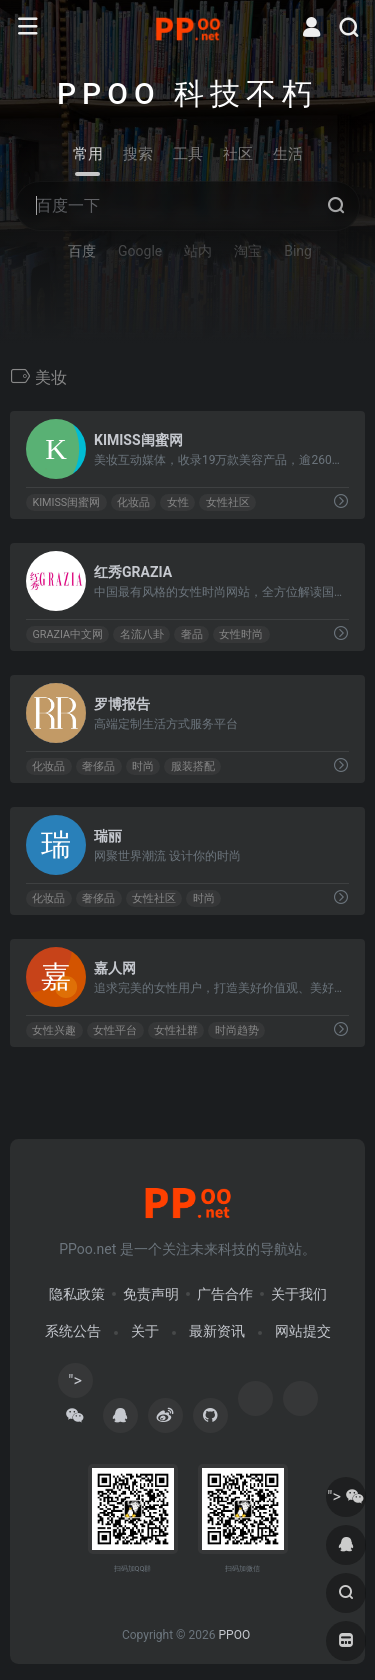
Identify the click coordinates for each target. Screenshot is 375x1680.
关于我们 (299, 1294)
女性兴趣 (54, 1030)
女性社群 (176, 1030)
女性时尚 (241, 634)
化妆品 (133, 502)
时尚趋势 (237, 1030)
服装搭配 (193, 766)
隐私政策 (77, 1294)
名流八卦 (142, 634)
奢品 (192, 634)
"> (75, 1384)
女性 (178, 502)
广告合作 (225, 1294)
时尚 (143, 766)
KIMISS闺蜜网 (66, 502)
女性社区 (228, 502)
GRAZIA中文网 (67, 634)
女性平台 (115, 1030)
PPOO (234, 1635)
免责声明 (151, 1294)
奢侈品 (98, 766)
